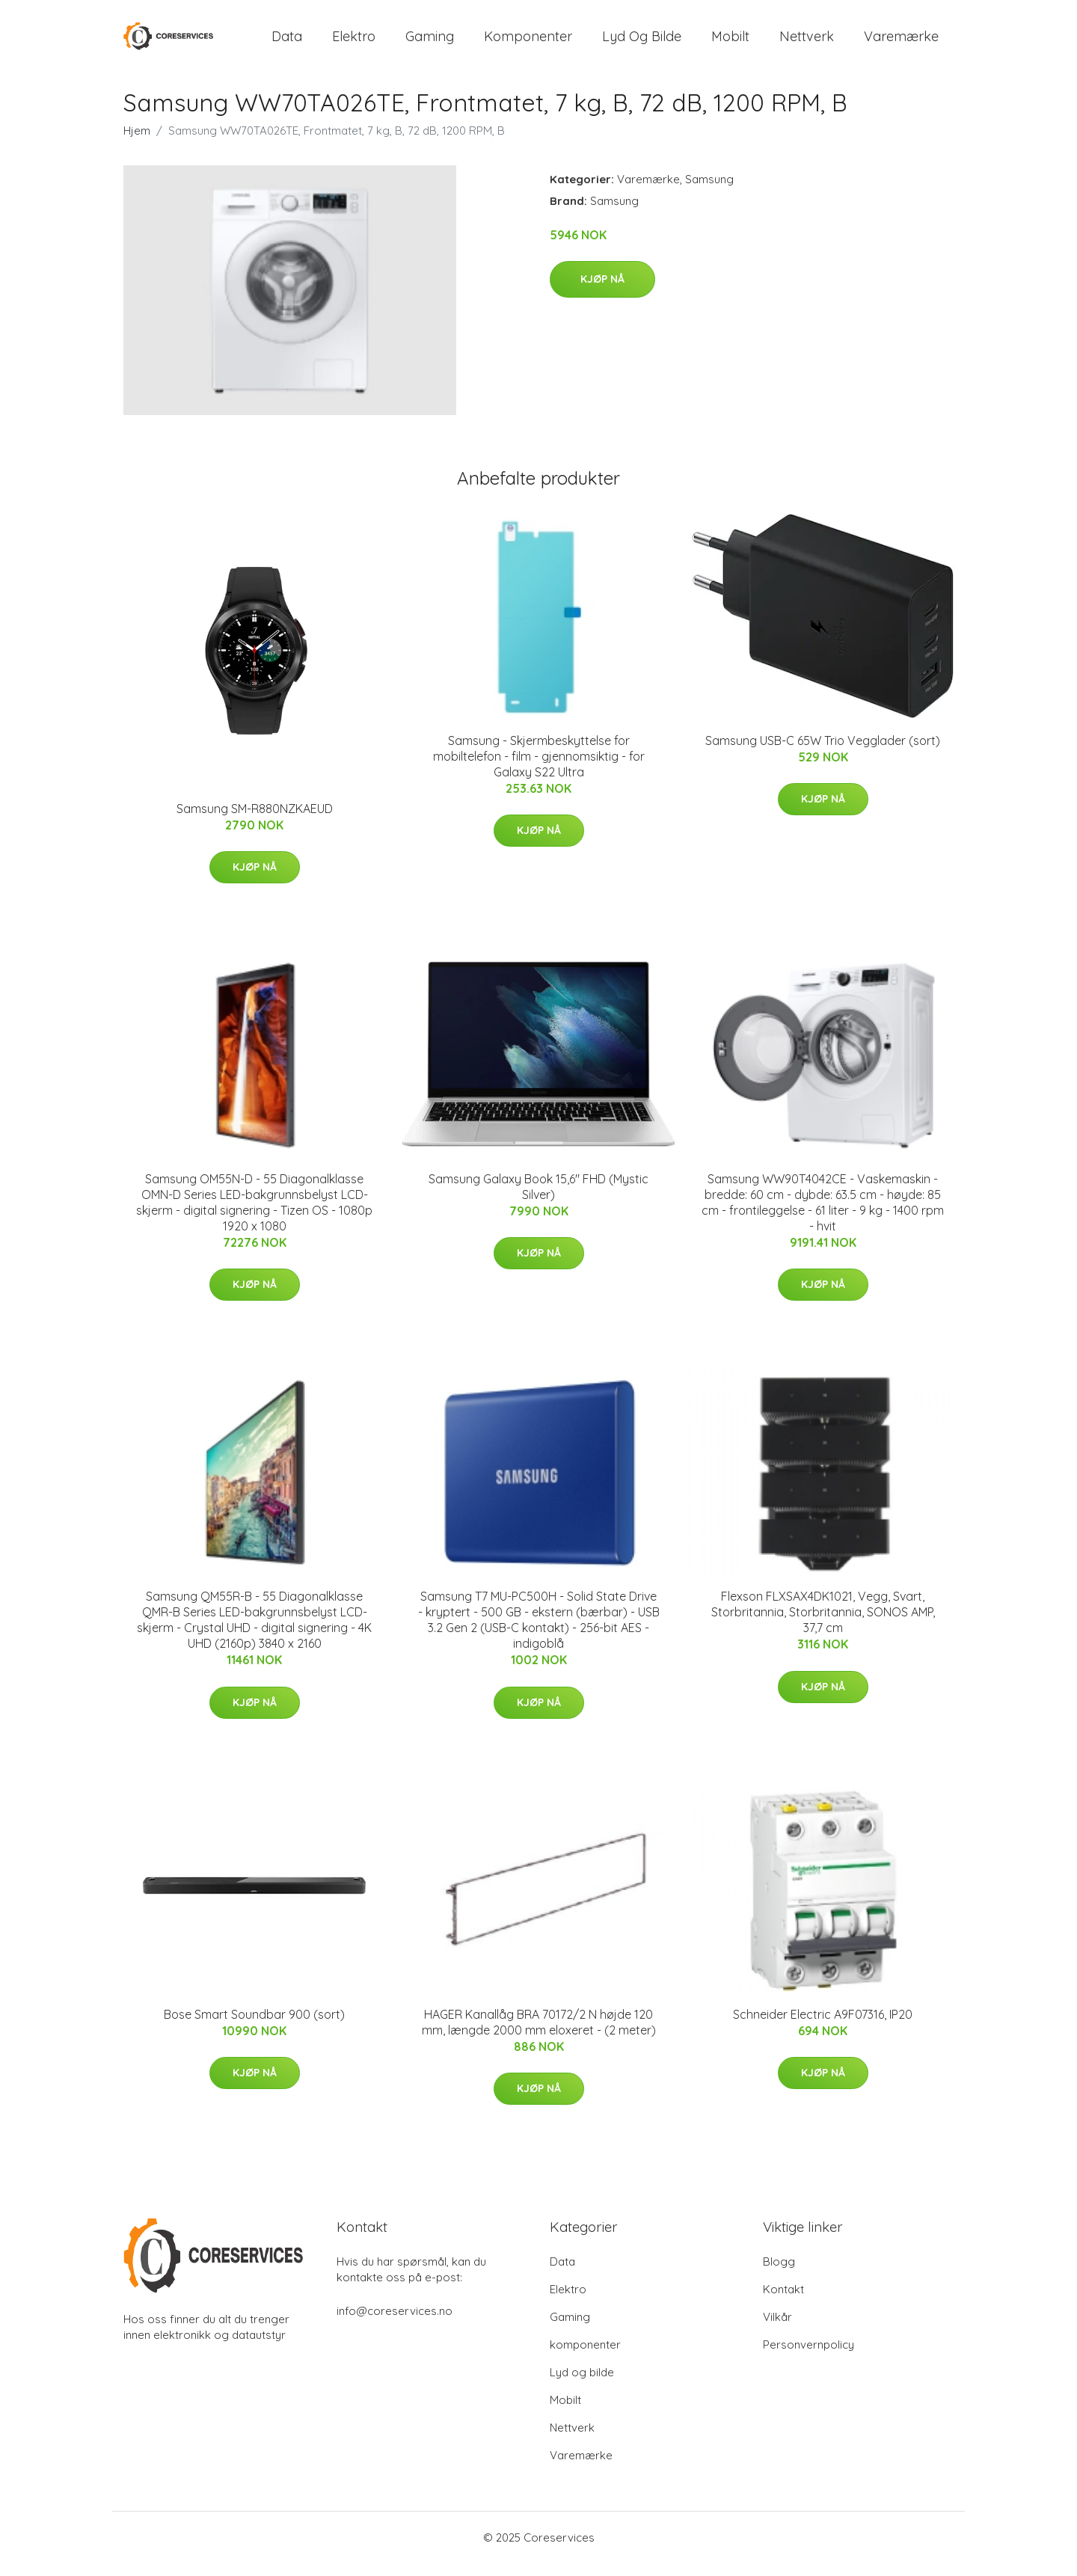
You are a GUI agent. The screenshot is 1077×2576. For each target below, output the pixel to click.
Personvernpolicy (808, 2357)
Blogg (779, 2274)
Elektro (353, 43)
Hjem (136, 143)
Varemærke (901, 43)
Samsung (709, 192)
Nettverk (806, 43)
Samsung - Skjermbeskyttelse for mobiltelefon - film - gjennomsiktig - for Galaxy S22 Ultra (539, 769)
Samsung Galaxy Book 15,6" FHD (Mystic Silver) (538, 1199)
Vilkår (777, 2329)
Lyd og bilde (641, 43)
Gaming (429, 43)
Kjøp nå (602, 292)
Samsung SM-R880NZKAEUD (255, 821)
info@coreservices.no (394, 2323)
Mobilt (730, 43)
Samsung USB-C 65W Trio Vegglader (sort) (822, 753)
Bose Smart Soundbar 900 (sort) (254, 2027)
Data (286, 43)
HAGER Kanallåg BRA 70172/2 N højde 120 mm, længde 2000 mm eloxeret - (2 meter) (539, 2035)
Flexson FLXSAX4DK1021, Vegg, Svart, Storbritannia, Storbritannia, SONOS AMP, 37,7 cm (823, 1625)
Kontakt (783, 2302)
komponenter (528, 43)
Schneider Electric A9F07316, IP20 (822, 2027)
